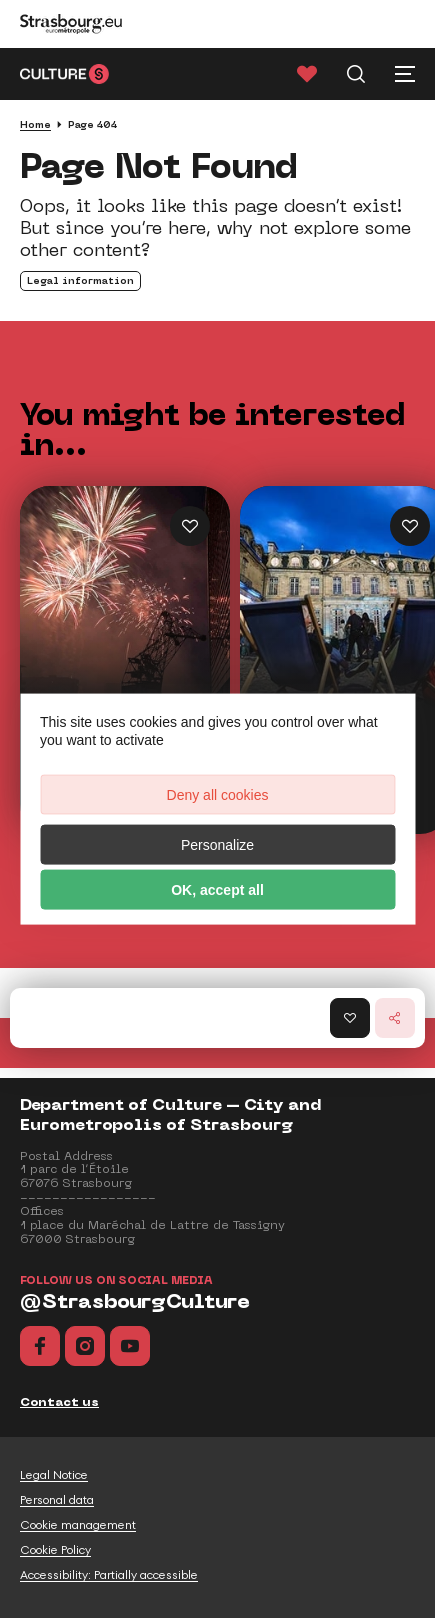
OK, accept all (217, 889)
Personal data (57, 1500)
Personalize (217, 844)
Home (35, 124)
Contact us (59, 1402)
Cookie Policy (55, 1550)
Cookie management (78, 1525)
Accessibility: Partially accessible (109, 1575)
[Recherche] (356, 74)
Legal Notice (54, 1475)
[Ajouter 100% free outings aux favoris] (410, 526)
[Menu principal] (405, 74)
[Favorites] (307, 74)
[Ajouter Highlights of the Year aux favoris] (190, 526)
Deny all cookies (218, 794)
